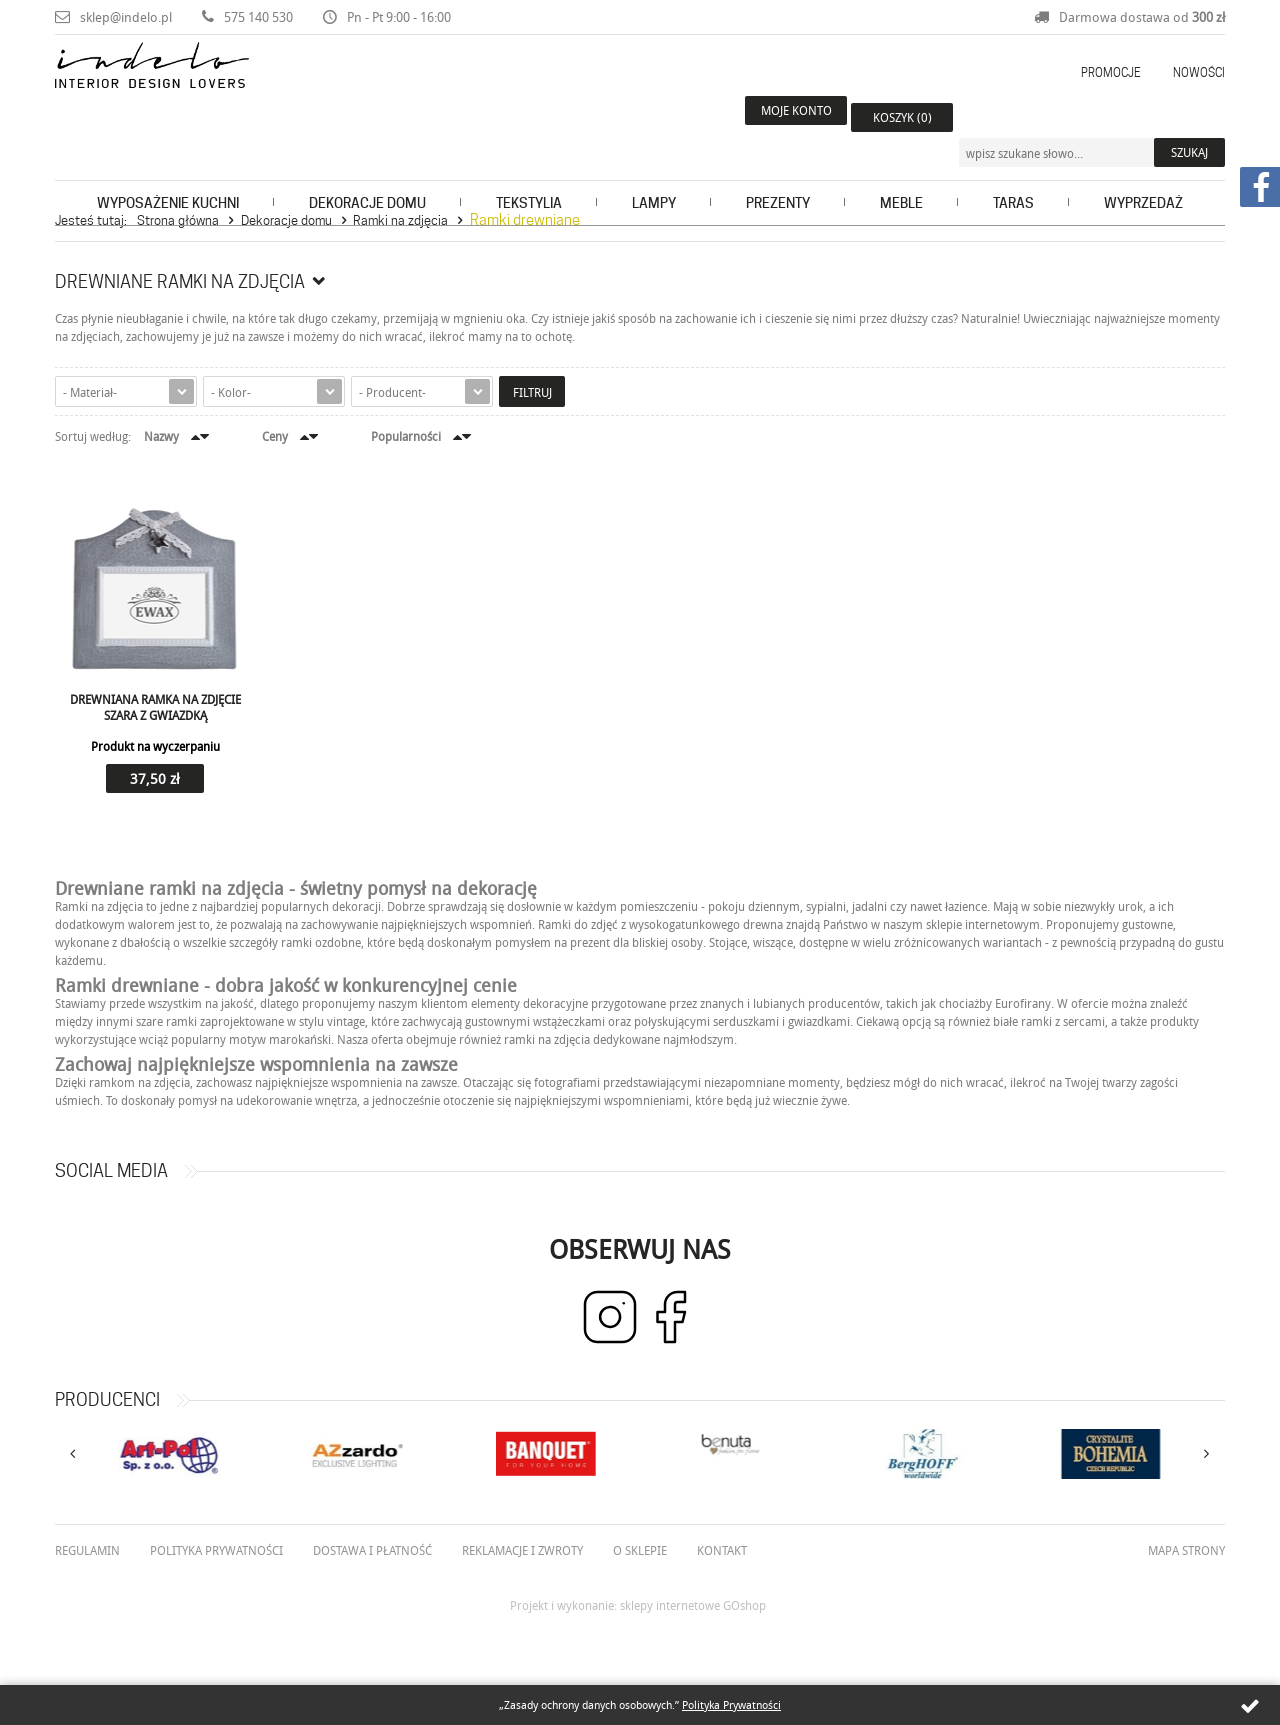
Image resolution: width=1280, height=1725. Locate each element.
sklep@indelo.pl (126, 17)
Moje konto (780, 117)
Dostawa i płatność (372, 1550)
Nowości (1199, 72)
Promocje (1111, 72)
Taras (1013, 176)
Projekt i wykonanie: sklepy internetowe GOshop (638, 1605)
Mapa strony (1186, 1550)
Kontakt (722, 1550)
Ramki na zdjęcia (400, 220)
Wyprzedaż (1143, 176)
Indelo (194, 94)
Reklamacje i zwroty (522, 1550)
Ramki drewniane (525, 220)
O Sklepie (640, 1550)
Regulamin (87, 1550)
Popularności (406, 436)
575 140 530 (258, 17)
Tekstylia (529, 176)
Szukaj (1189, 117)
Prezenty (778, 176)
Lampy (654, 176)
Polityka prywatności (216, 1550)
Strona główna (178, 220)
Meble (901, 176)
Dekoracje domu (367, 176)
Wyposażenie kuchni (168, 176)
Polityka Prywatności (731, 1704)
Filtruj (532, 392)
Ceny (275, 436)
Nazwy (161, 436)
